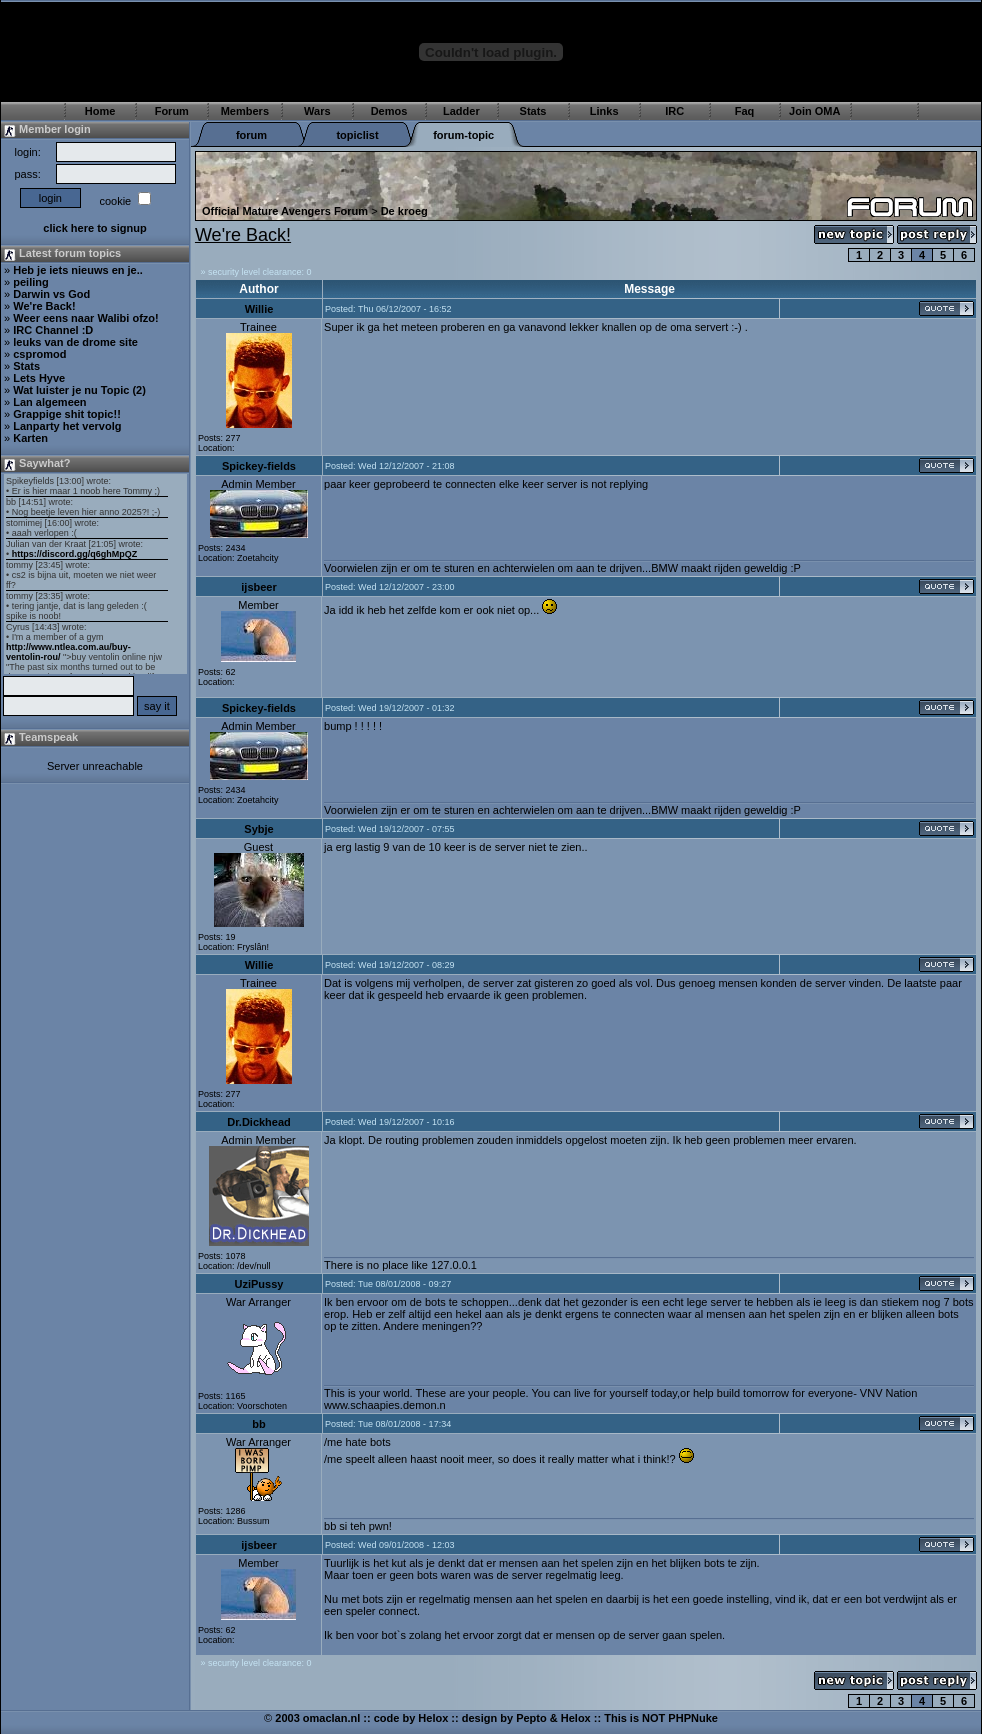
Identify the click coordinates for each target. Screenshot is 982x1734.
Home (100, 111)
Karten (30, 438)
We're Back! (44, 306)
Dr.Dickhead (259, 1122)
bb (258, 1424)
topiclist (357, 135)
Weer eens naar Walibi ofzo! (85, 318)
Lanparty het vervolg (67, 426)
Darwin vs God (51, 294)
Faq (745, 111)
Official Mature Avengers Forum (285, 211)
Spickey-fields (259, 466)
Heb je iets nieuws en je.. (78, 270)
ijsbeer (258, 587)
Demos (389, 111)
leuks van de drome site (75, 342)
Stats (533, 111)
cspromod (39, 354)
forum (251, 135)
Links (604, 111)
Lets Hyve (39, 378)
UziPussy (259, 1284)
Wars (317, 111)
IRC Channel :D (53, 330)
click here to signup (94, 228)
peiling (30, 282)
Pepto (531, 1718)
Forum (172, 111)
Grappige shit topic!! (67, 414)
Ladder (461, 111)
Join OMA (814, 111)
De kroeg (404, 211)
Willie (259, 309)
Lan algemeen (49, 402)
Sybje (258, 829)
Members (245, 111)
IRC (674, 111)
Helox (433, 1718)
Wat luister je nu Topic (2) (79, 390)
